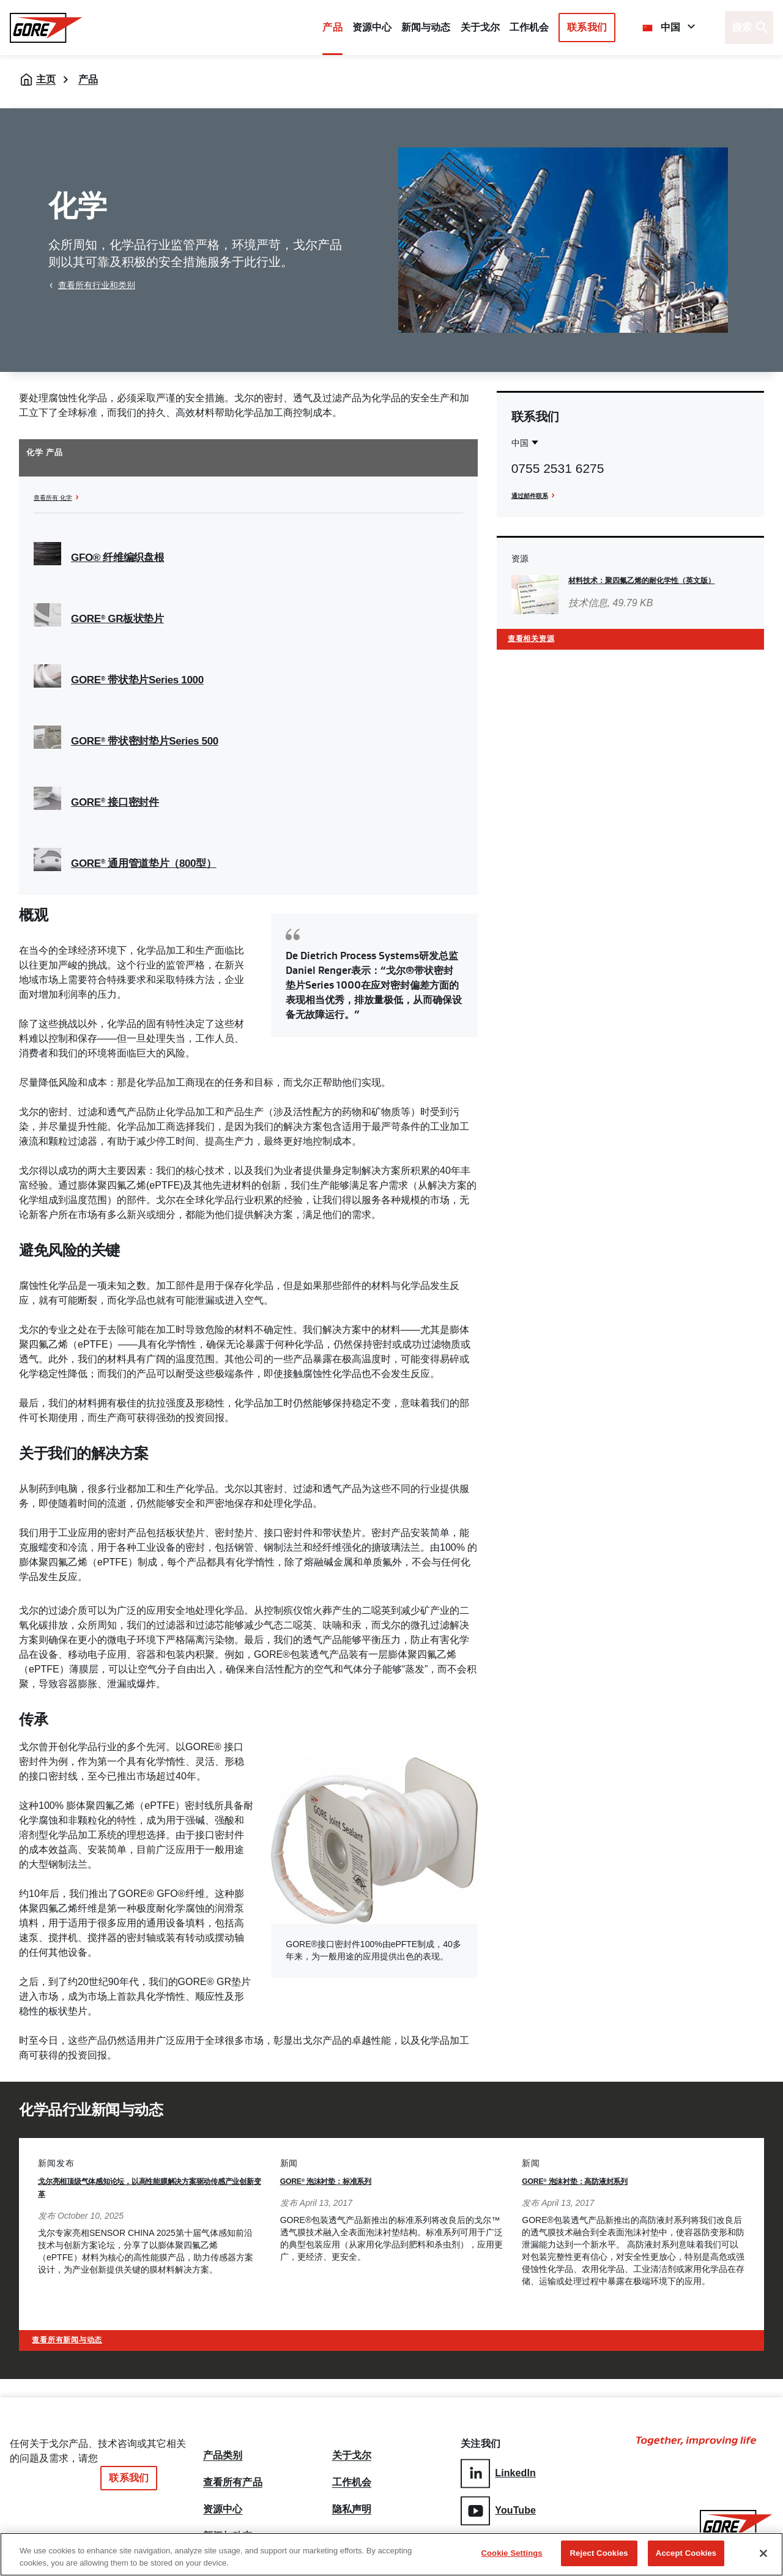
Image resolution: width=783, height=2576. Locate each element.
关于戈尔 (480, 27)
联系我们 (586, 27)
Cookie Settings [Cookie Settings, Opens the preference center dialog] (512, 2553)
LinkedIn (498, 2471)
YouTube (498, 2506)
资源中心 (222, 2502)
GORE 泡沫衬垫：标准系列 (344, 2180)
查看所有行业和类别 (96, 285)
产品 (332, 27)
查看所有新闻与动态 (81, 2336)
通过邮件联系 (537, 495)
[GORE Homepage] (46, 28)
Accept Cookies (686, 2553)
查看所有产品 (232, 2473)
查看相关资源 (540, 643)
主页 (46, 79)
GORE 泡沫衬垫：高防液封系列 (596, 2180)
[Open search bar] (749, 27)
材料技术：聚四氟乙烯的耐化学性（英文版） (654, 580)
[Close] (763, 2553)
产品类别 (222, 2444)
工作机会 (351, 2473)
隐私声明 (351, 2502)
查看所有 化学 (60, 497)
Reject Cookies (599, 2553)
